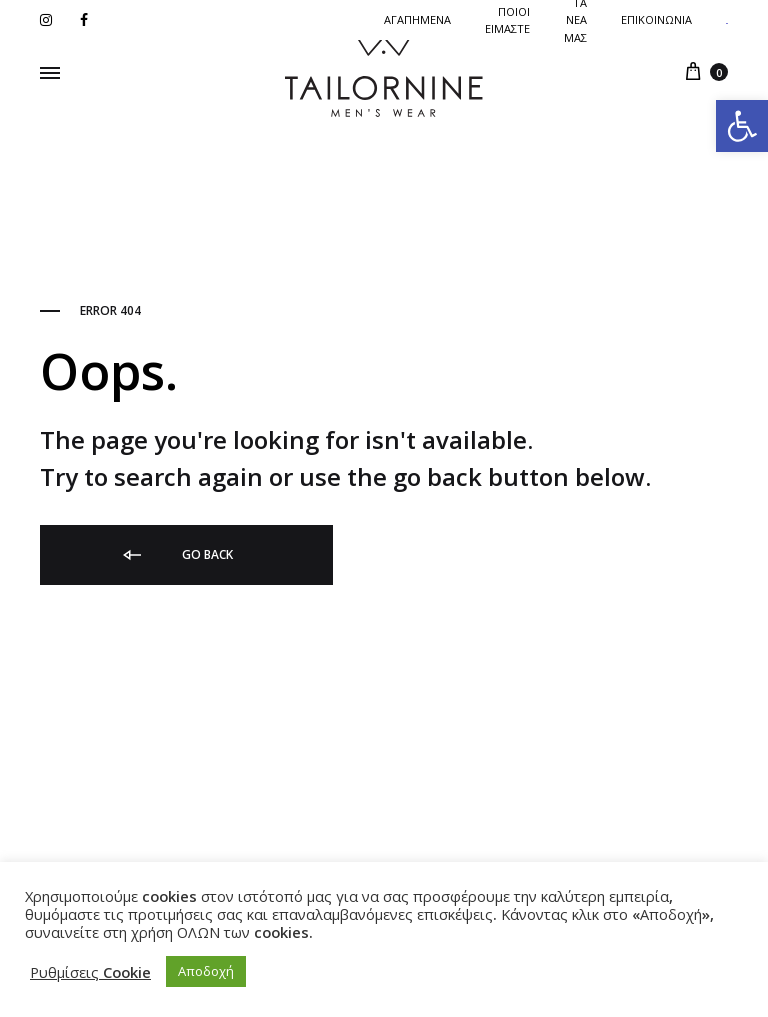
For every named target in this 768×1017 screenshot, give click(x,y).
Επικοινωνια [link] (656, 19)
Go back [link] (176, 555)
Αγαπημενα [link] (417, 19)
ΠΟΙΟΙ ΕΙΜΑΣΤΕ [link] (507, 20)
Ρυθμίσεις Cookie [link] (90, 972)
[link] (742, 126)
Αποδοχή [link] (206, 971)
